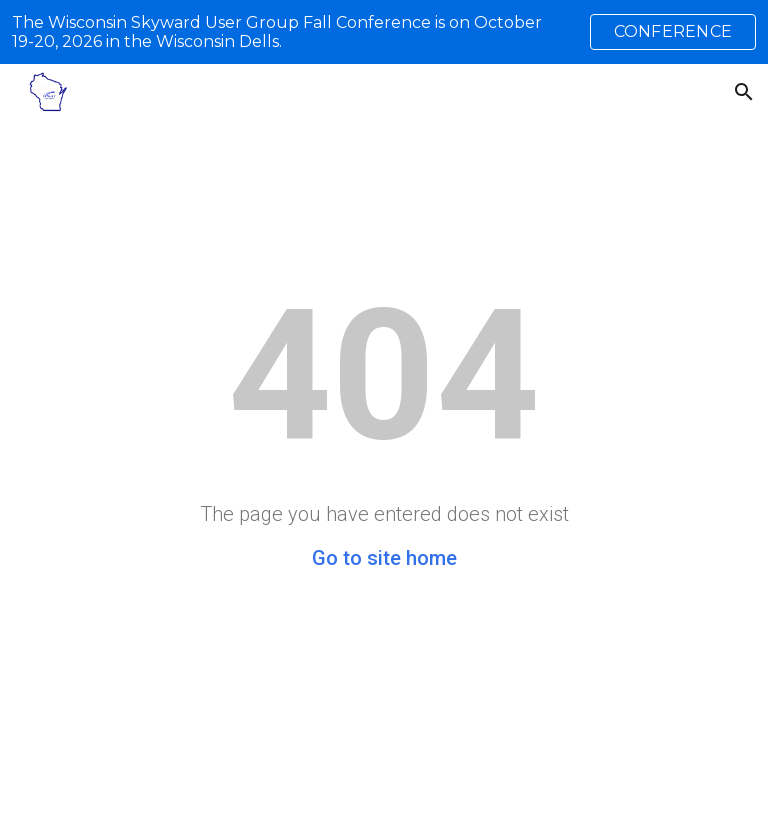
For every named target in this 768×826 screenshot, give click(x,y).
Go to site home (384, 558)
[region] (384, 32)
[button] (744, 92)
